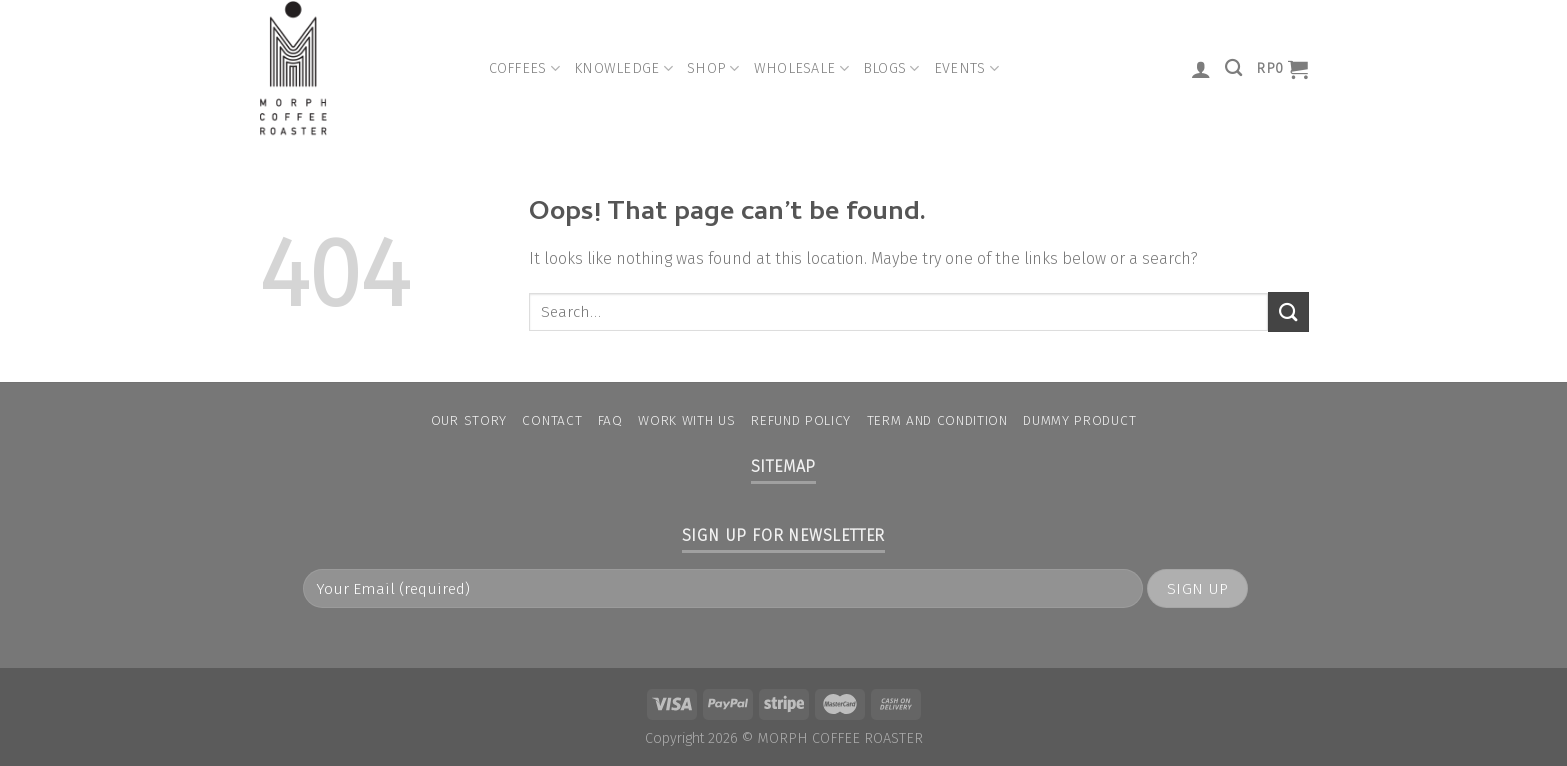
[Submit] (1288, 311)
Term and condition (937, 420)
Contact (552, 420)
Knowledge (623, 68)
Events (966, 68)
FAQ (610, 420)
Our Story (469, 420)
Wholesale (801, 68)
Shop (713, 68)
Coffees (525, 68)
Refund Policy (801, 420)
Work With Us (686, 420)
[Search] (1233, 68)
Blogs (891, 68)
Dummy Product (1079, 420)
